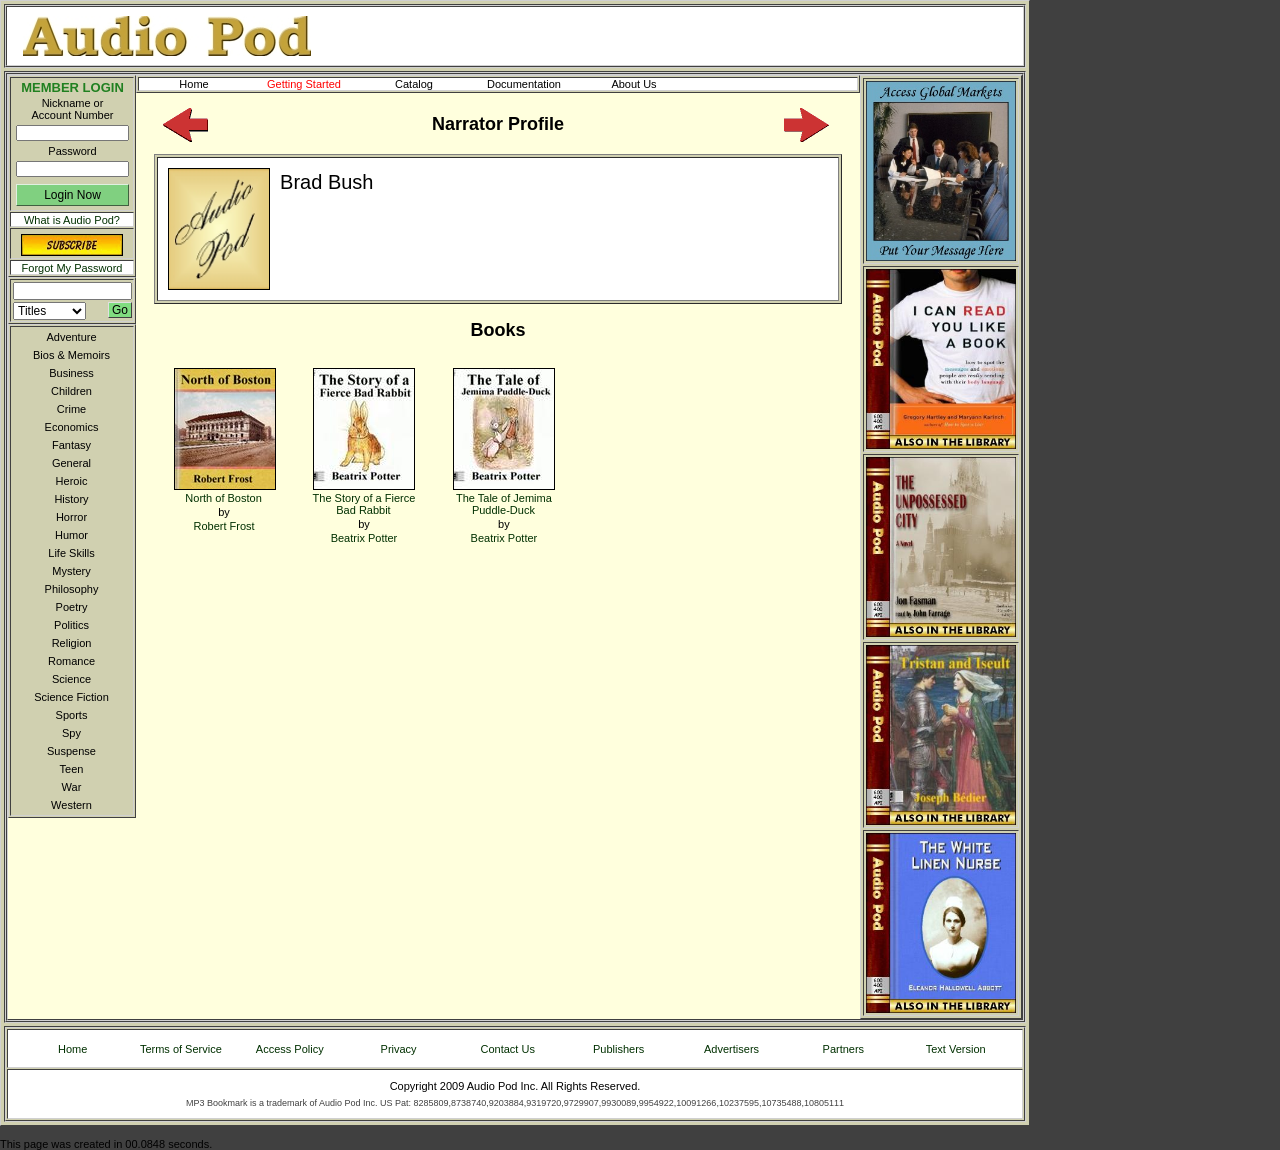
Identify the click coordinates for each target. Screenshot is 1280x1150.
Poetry (72, 607)
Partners (844, 1049)
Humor (71, 535)
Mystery (71, 571)
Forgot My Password (72, 268)
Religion (72, 643)
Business (71, 373)
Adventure (71, 337)
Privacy (399, 1049)
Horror (71, 517)
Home (193, 84)
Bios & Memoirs (71, 355)
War (72, 787)
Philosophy (72, 589)
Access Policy (290, 1049)
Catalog (432, 84)
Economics (72, 427)
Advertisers (731, 1049)
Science (71, 679)
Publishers (618, 1049)
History (71, 499)
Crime (71, 409)
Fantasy (71, 445)
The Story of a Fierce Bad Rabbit (364, 497)
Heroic (72, 481)
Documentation (533, 84)
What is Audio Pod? (72, 220)
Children (71, 391)
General (71, 463)
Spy (71, 733)
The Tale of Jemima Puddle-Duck (504, 497)
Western (71, 805)
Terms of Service (181, 1049)
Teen (72, 769)
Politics (71, 625)
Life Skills (71, 553)
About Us (650, 84)
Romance (71, 661)
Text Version (956, 1049)
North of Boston (225, 491)
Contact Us (508, 1049)
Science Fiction (71, 697)
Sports (72, 715)
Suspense (71, 751)
